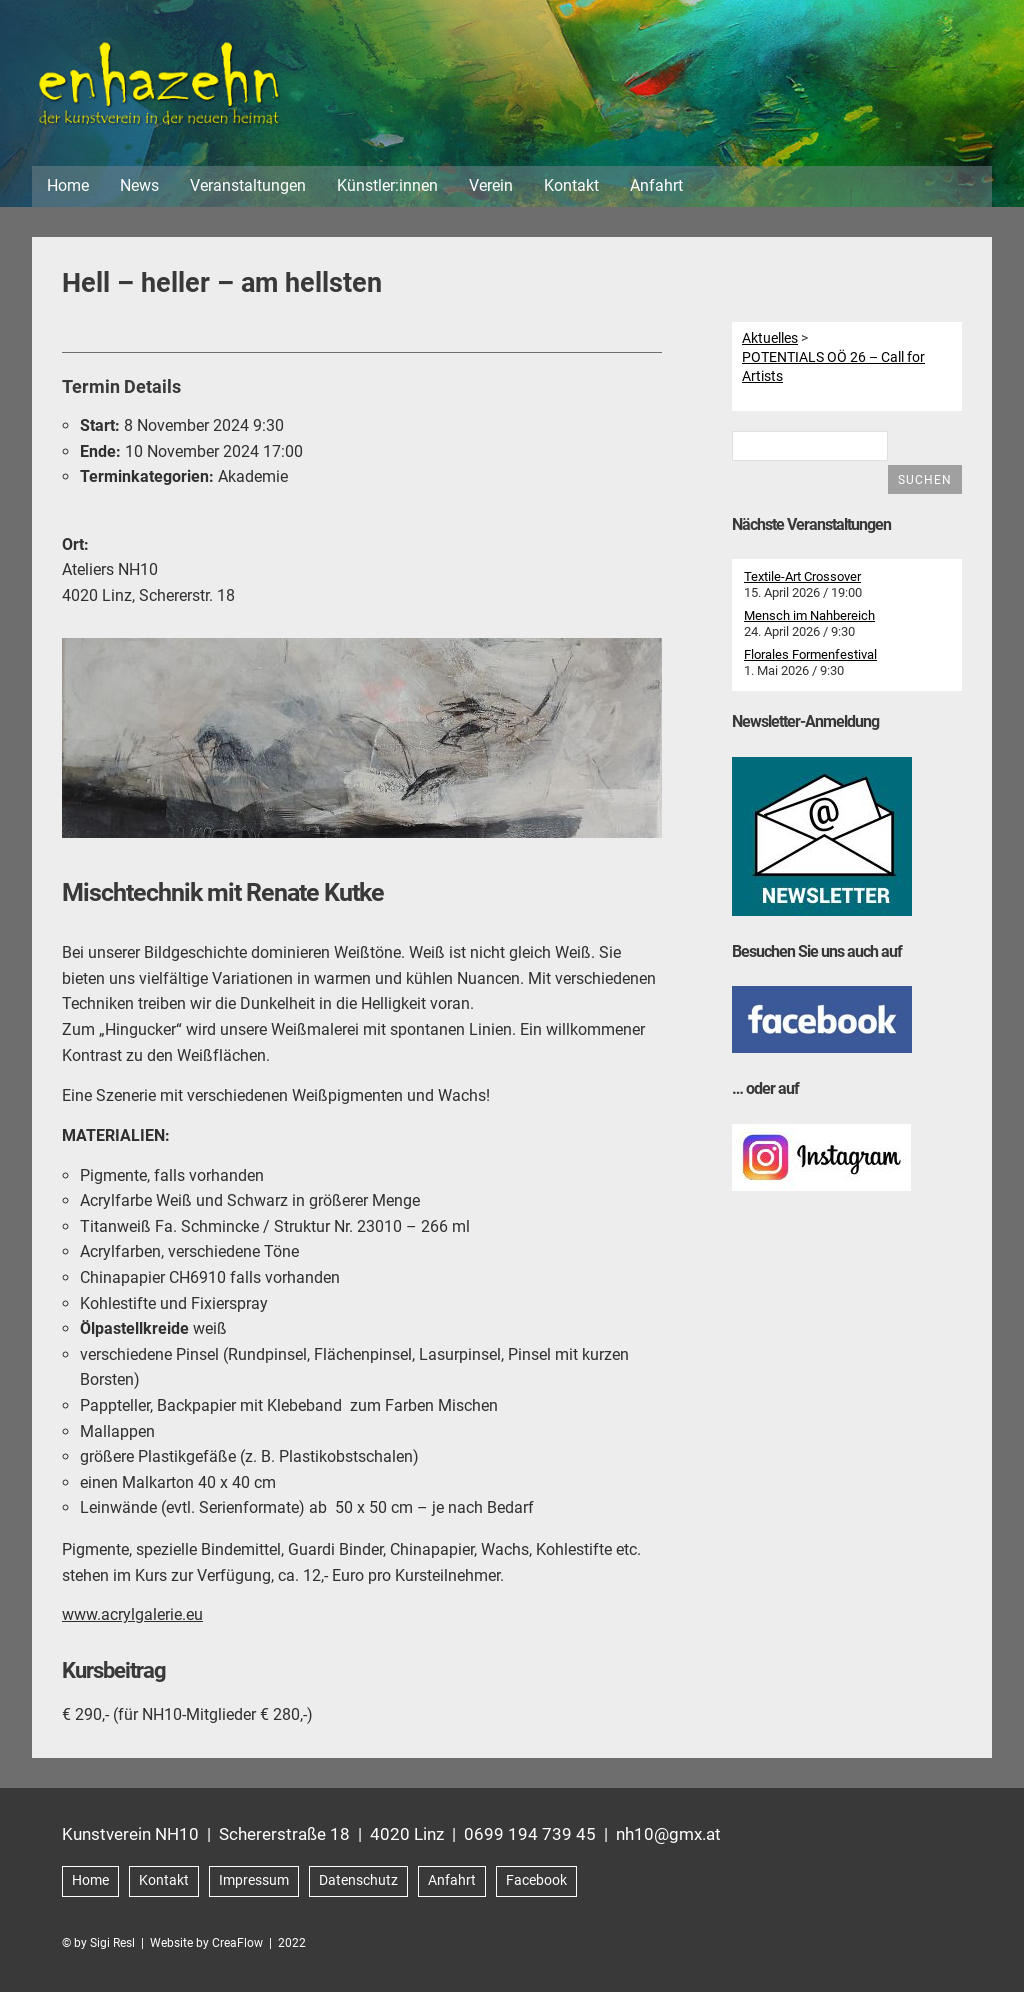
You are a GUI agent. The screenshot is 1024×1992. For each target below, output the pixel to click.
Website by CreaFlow (206, 1945)
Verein (491, 188)
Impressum (254, 1882)
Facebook (536, 1882)
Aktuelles (770, 340)
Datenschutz (358, 1882)
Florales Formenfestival (810, 657)
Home (68, 188)
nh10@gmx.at (668, 1836)
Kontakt (571, 188)
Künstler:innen (387, 188)
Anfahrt (656, 188)
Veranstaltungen (248, 188)
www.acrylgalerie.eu (132, 1617)
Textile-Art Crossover (802, 579)
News (139, 188)
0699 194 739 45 (530, 1836)
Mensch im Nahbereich (809, 618)
